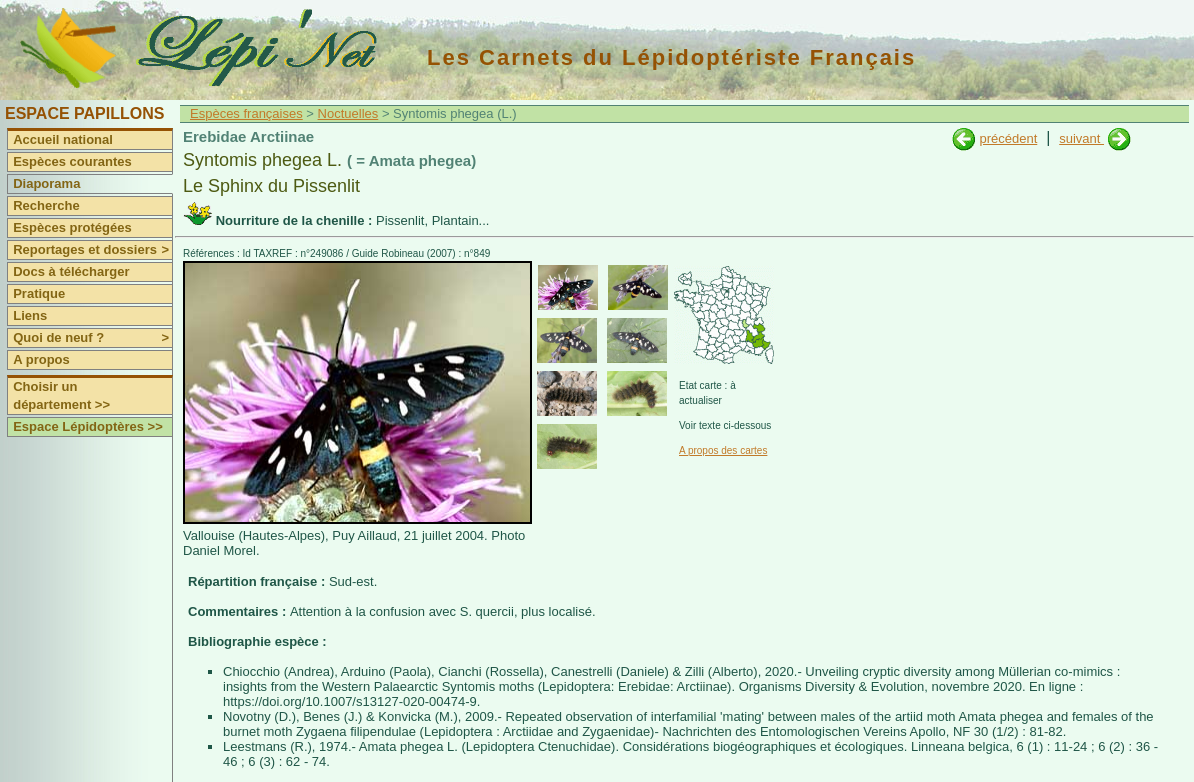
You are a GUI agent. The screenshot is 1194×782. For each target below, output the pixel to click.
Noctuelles (348, 113)
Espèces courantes (72, 161)
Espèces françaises (246, 113)
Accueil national (63, 139)
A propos (41, 359)
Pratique (39, 293)
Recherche (46, 205)
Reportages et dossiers (92, 250)
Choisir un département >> (61, 395)
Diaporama (46, 183)
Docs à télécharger (71, 271)
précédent (1008, 138)
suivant (1081, 138)
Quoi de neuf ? (92, 338)
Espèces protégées (72, 227)
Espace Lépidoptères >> (88, 426)
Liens (30, 315)
